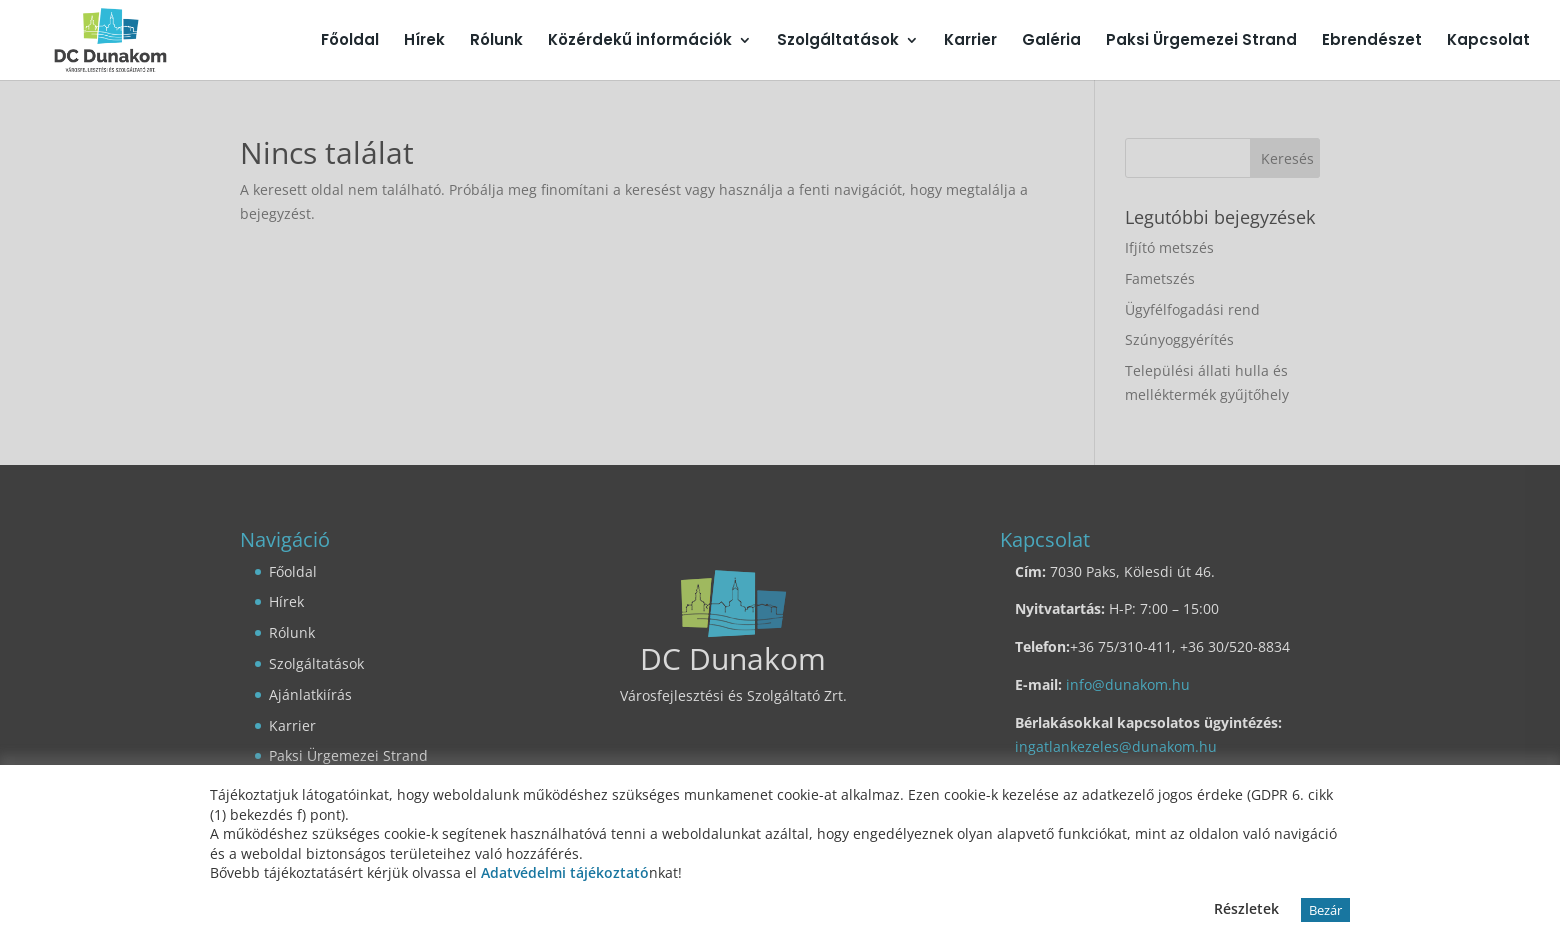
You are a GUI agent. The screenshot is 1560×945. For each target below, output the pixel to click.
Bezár (1325, 910)
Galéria (1051, 41)
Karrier (970, 41)
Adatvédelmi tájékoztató (565, 872)
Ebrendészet (1372, 41)
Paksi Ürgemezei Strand (1201, 41)
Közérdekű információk (640, 41)
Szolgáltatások (838, 41)
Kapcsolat (1488, 41)
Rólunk (496, 41)
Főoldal (350, 41)
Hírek (424, 41)
